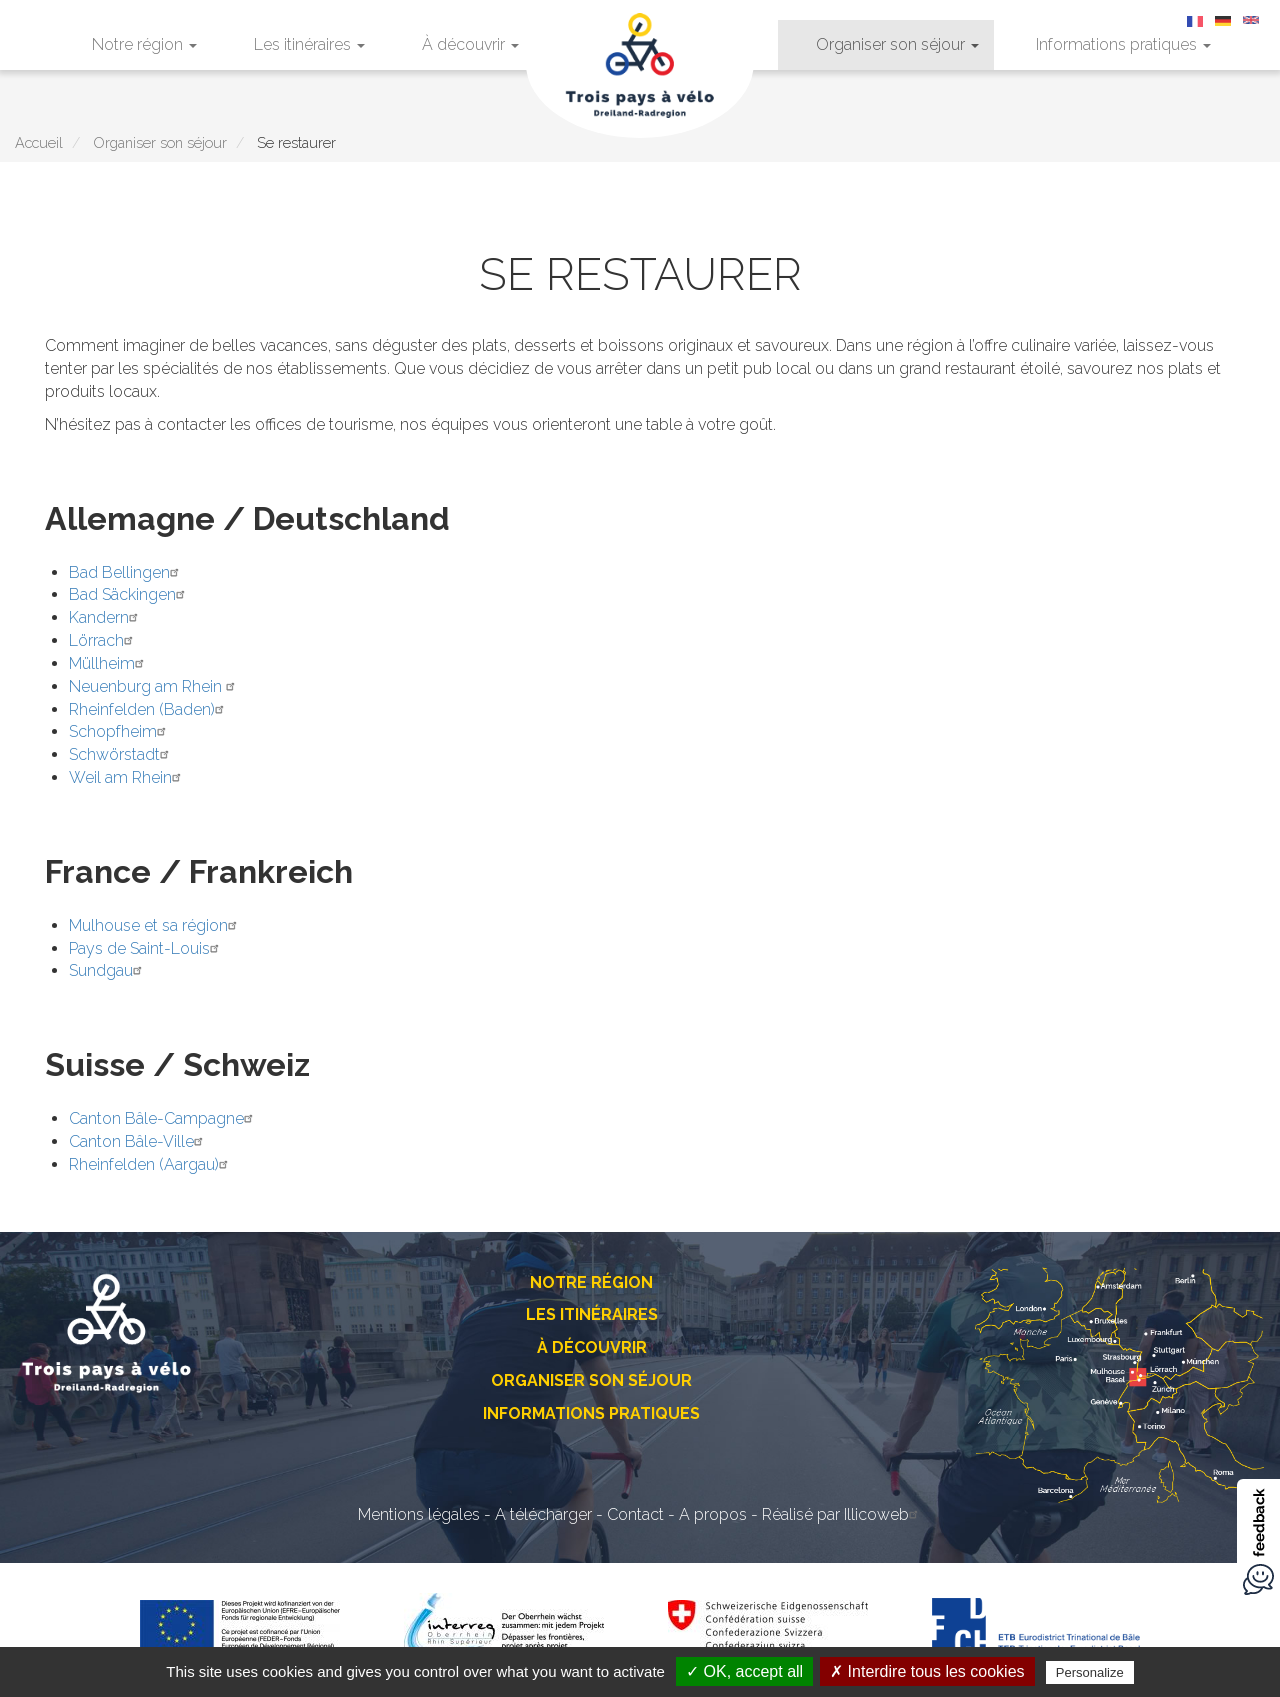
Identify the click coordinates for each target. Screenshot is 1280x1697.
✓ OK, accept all (744, 1671)
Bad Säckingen (129, 594)
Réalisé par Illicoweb (842, 1514)
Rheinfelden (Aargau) (151, 1164)
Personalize (1090, 1672)
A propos (713, 1514)
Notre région (144, 44)
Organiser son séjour (897, 44)
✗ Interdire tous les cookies (927, 1671)
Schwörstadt (121, 754)
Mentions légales (419, 1514)
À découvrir (470, 44)
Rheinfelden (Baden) (149, 709)
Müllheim (109, 663)
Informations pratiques (1123, 44)
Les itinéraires (309, 44)
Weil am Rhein (127, 777)
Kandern (106, 617)
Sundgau (108, 970)
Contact (635, 1514)
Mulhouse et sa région (155, 925)
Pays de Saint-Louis (146, 948)
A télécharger (543, 1514)
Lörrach (103, 640)
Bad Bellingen (126, 572)
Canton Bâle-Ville (138, 1141)
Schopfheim (120, 731)
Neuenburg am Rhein (154, 686)
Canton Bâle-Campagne (163, 1118)
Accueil (39, 142)
